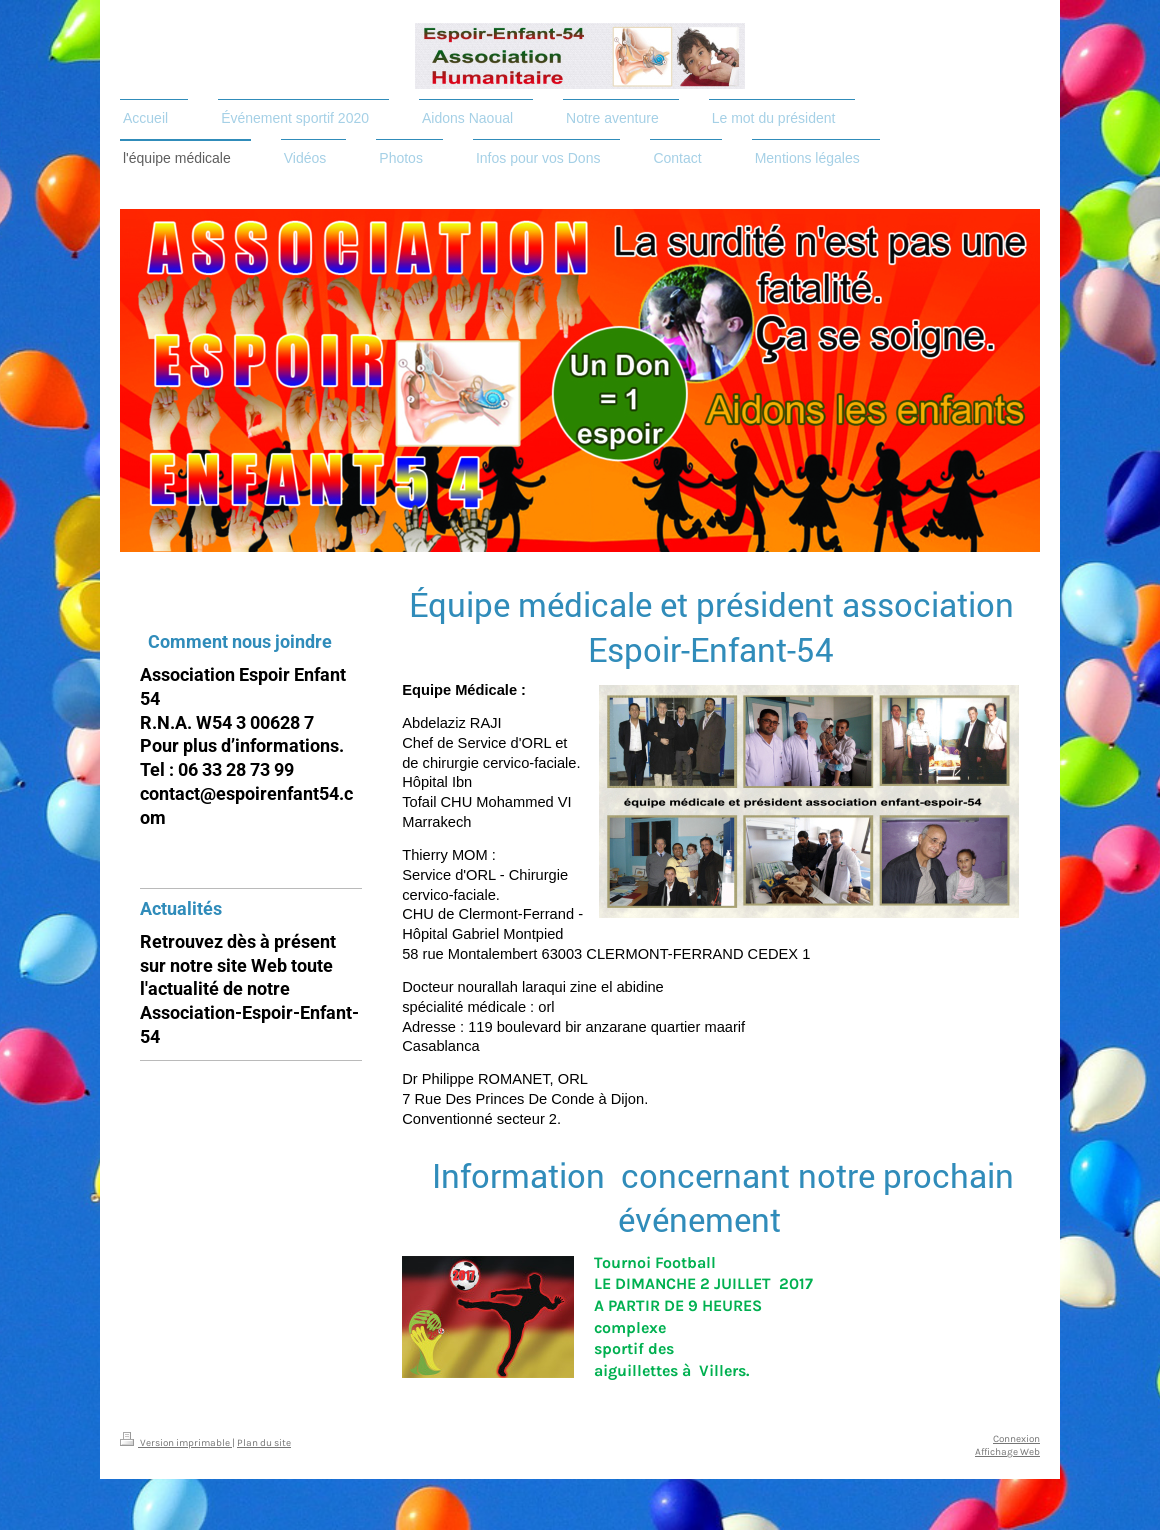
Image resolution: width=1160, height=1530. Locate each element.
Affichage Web (1007, 1451)
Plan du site (264, 1442)
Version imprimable (176, 1442)
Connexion (1016, 1438)
